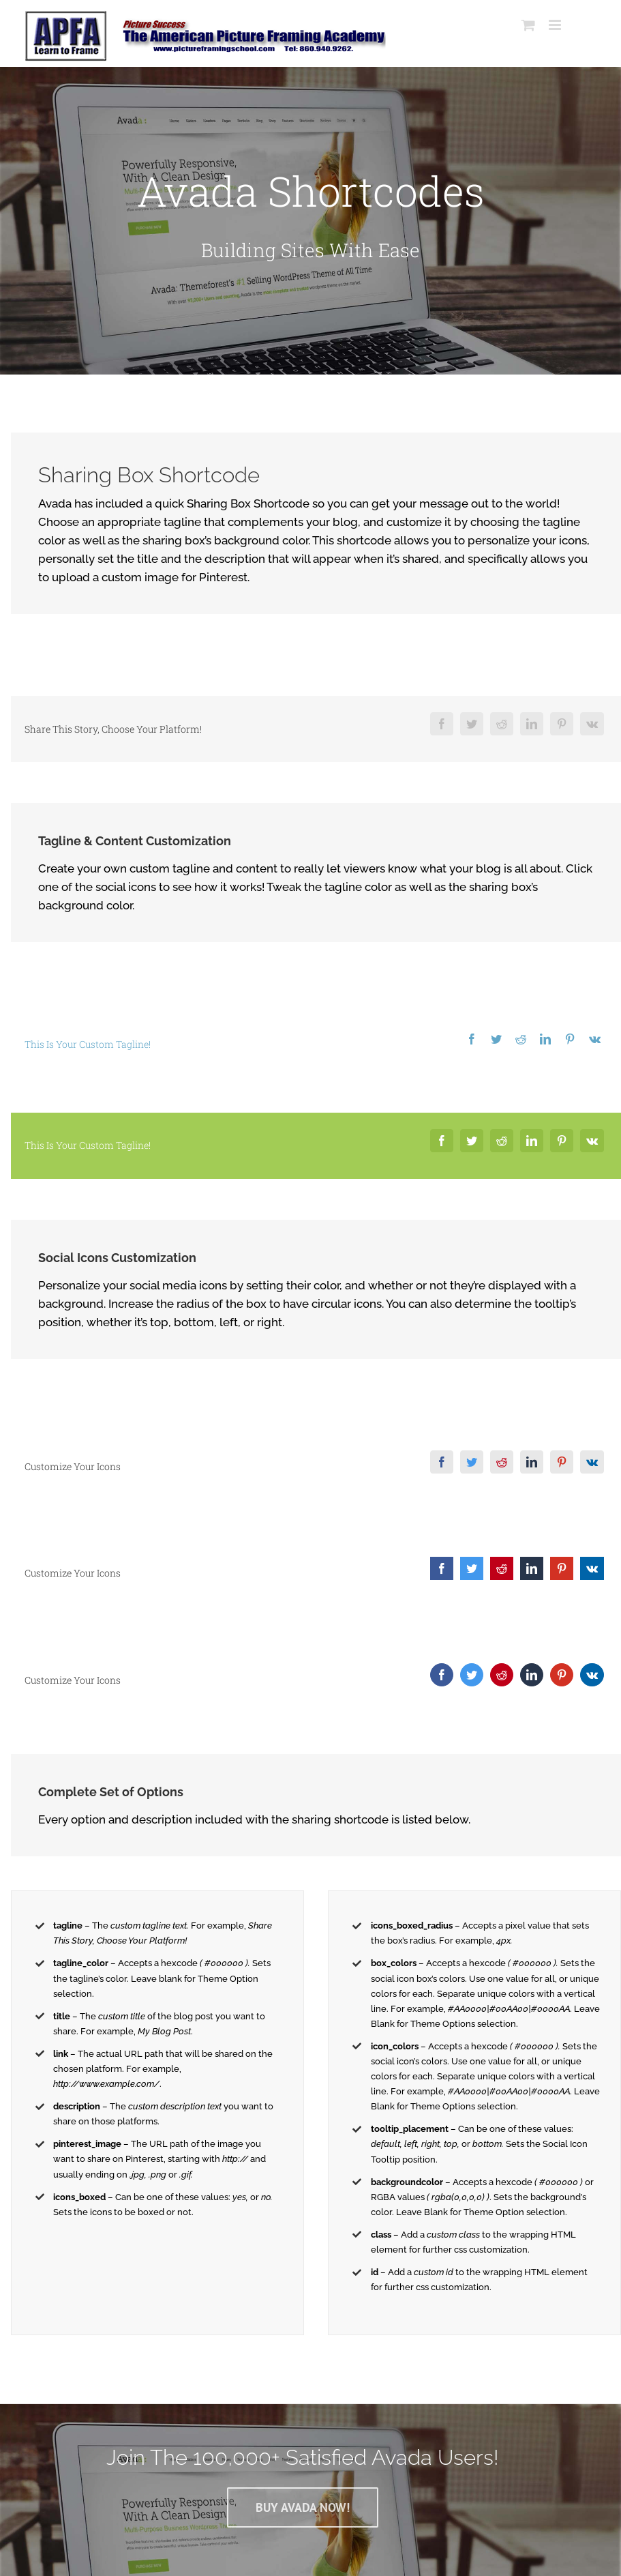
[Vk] (586, 724)
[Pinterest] (556, 724)
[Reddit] (496, 724)
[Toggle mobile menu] (550, 25)
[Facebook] (436, 724)
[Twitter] (466, 724)
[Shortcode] (307, 221)
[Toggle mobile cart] (522, 25)
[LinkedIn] (526, 724)
